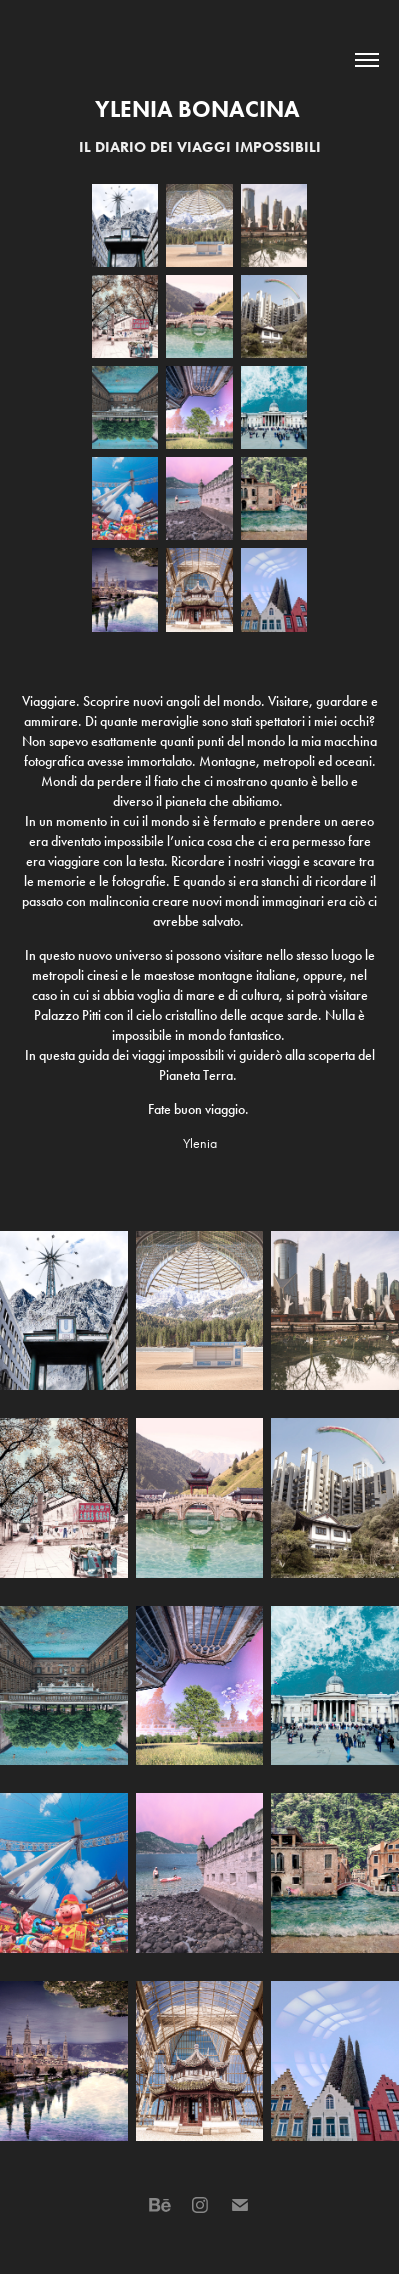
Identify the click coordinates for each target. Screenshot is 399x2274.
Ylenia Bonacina (200, 109)
